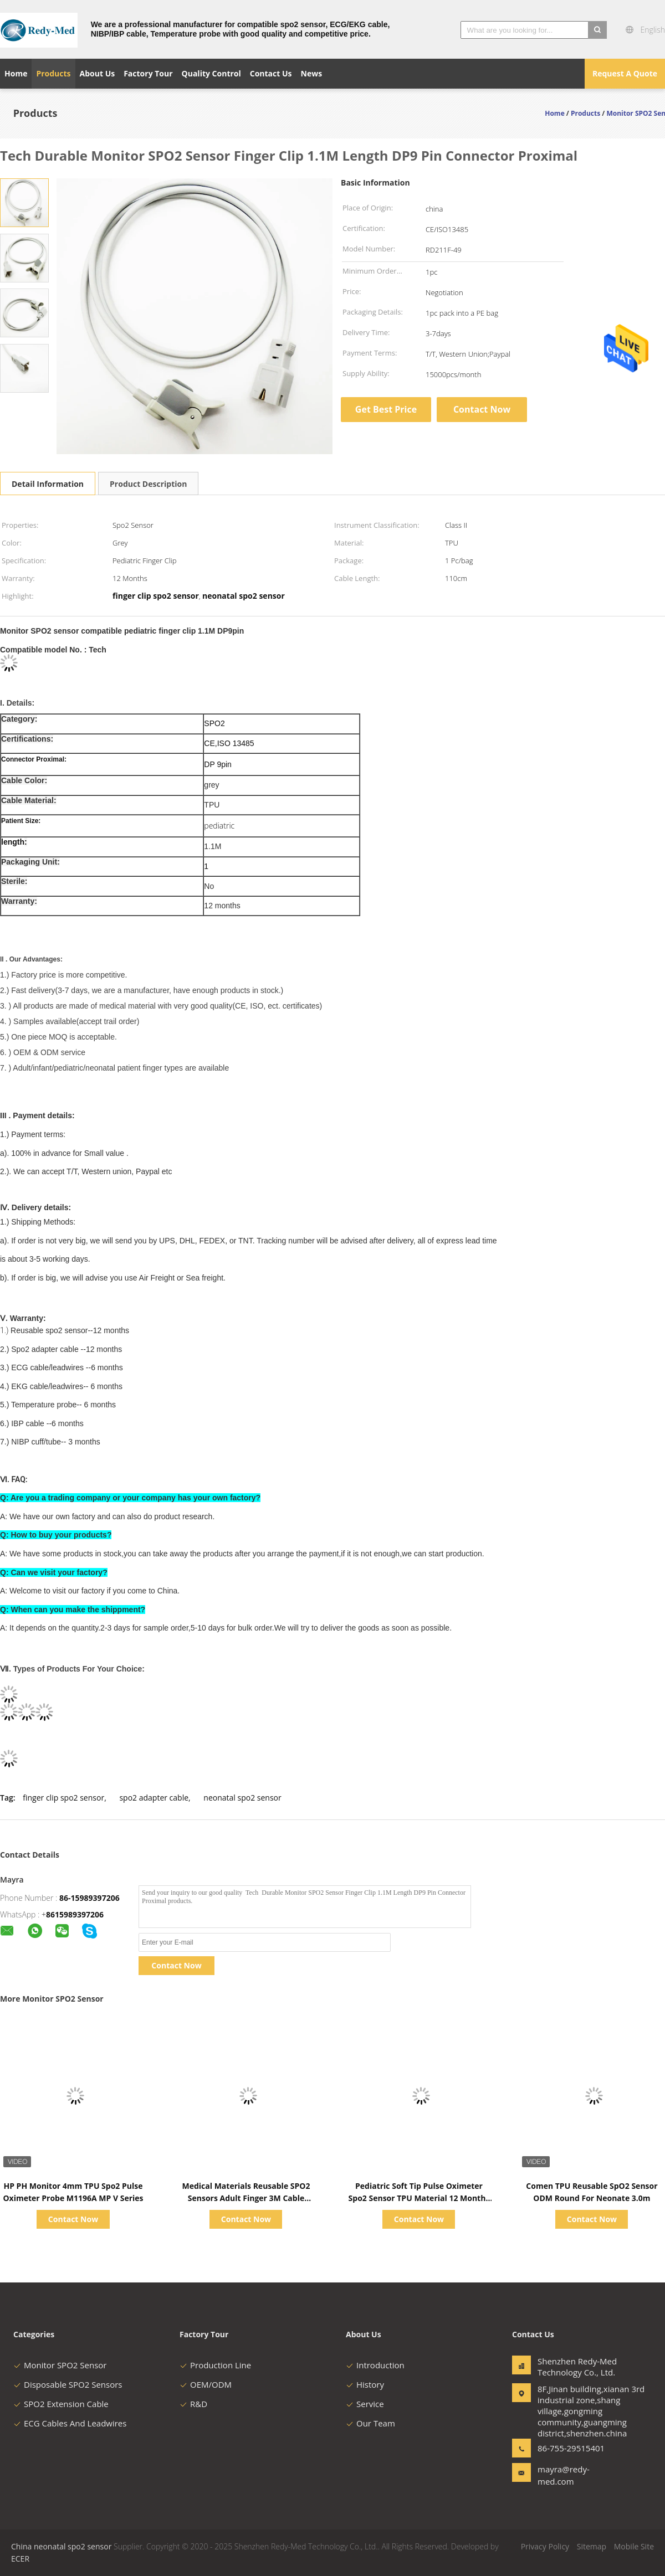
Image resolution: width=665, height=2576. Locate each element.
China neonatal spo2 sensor (61, 2546)
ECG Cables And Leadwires (69, 2423)
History (365, 2384)
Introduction (375, 2365)
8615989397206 (75, 1914)
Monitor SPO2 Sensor (59, 2365)
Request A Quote (624, 73)
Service (365, 2403)
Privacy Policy (545, 2546)
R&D (193, 2403)
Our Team (370, 2423)
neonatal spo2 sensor (242, 1797)
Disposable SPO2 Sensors (67, 2384)
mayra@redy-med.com (564, 2475)
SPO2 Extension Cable (61, 2403)
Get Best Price (386, 409)
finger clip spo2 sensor (63, 1797)
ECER (20, 2558)
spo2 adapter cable (153, 1797)
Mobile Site (634, 2546)
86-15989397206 (89, 1898)
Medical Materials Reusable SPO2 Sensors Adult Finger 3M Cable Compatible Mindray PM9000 (246, 2198)
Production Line (215, 2365)
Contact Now (481, 409)
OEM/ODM (206, 2384)
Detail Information (48, 484)
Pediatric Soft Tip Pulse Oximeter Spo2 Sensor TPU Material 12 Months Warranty (419, 2198)
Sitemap (591, 2546)
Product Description (148, 484)
